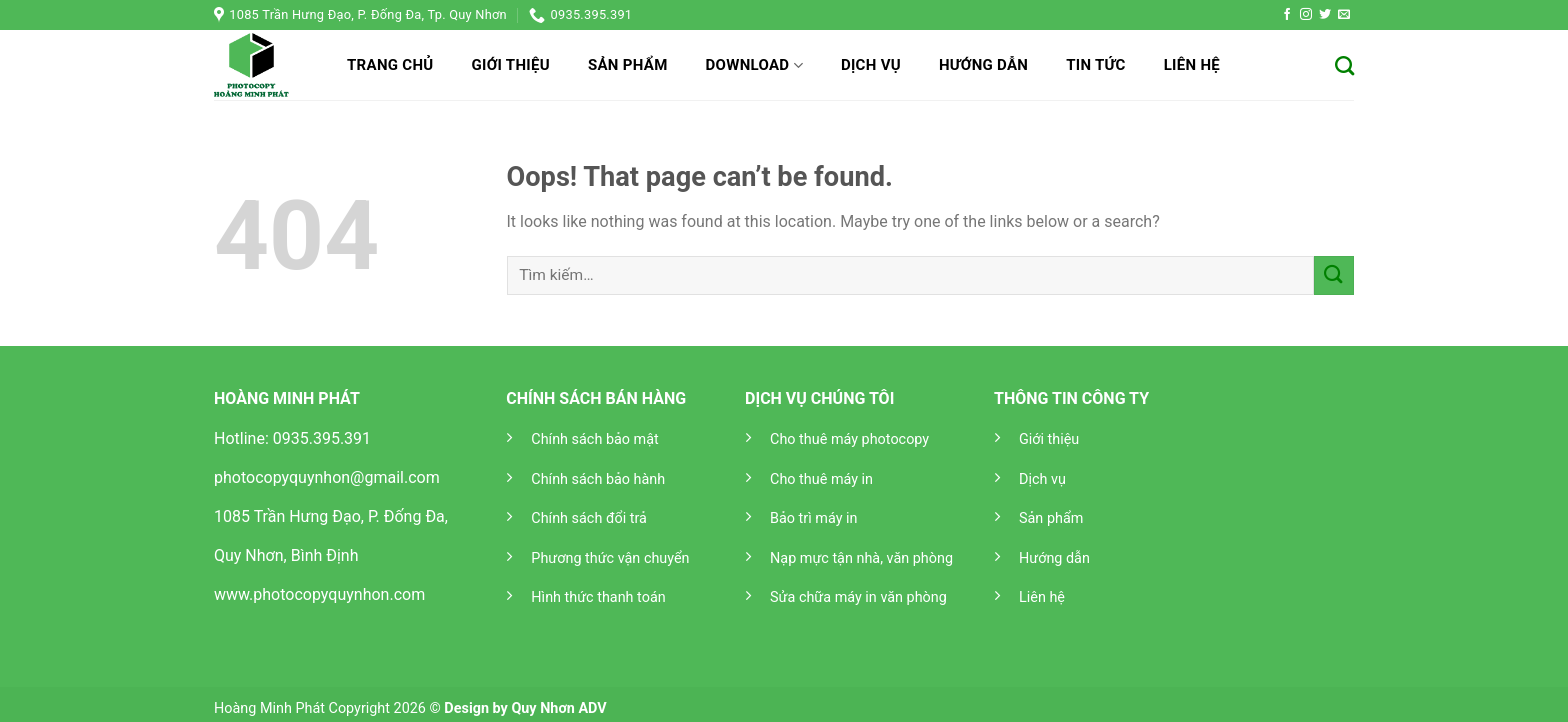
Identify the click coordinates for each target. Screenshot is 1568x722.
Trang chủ (390, 65)
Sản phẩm (628, 65)
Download (754, 65)
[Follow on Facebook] (1287, 15)
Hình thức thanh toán (598, 597)
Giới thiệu (510, 65)
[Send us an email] (1344, 15)
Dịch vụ (871, 65)
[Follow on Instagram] (1306, 15)
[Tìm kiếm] (1344, 65)
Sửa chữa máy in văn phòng (858, 597)
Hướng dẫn (983, 65)
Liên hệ (1192, 65)
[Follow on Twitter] (1325, 15)
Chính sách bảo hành (598, 479)
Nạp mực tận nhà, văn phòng (861, 558)
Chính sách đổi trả (589, 518)
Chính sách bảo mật (594, 439)
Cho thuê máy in (821, 479)
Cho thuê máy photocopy (849, 439)
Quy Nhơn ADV (558, 708)
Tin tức (1096, 65)
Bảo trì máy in (813, 518)
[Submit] (1334, 275)
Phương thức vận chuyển (610, 558)
